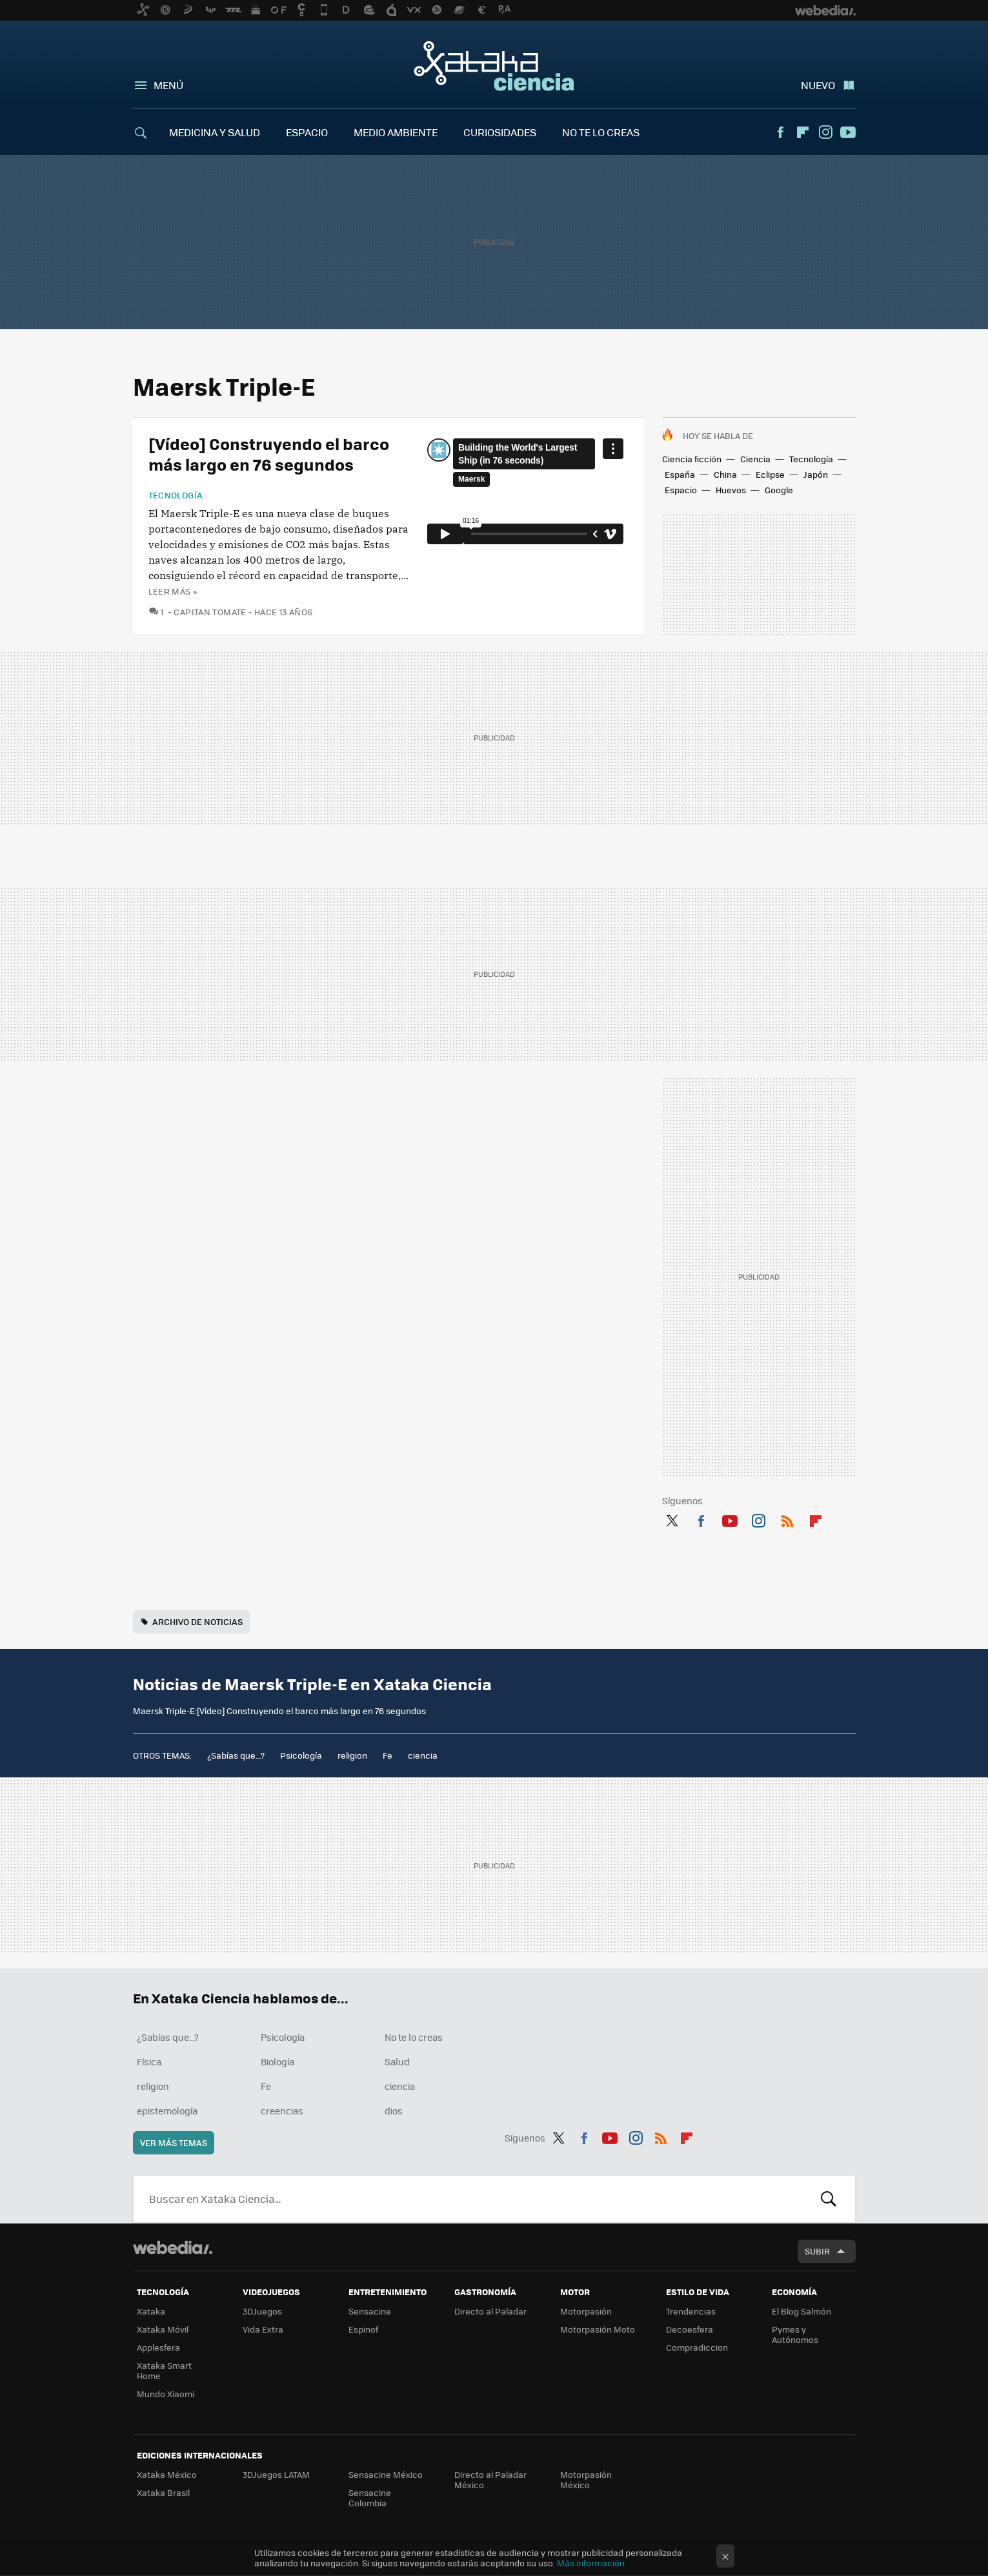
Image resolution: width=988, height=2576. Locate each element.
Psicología (301, 1755)
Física (149, 2061)
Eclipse (770, 474)
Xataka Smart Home (164, 2370)
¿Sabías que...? (236, 1755)
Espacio (681, 490)
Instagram (825, 132)
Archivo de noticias (197, 1621)
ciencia (423, 1755)
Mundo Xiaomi (165, 2393)
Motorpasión (586, 2311)
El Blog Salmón (801, 2311)
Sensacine (369, 2311)
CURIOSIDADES (499, 132)
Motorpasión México (586, 2479)
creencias (282, 2110)
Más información (591, 2563)
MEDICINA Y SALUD (214, 132)
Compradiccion (697, 2347)
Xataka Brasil (163, 2492)
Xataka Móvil (162, 2329)
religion (352, 1755)
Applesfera (158, 2347)
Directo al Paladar (490, 2311)
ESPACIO (307, 132)
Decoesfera (689, 2329)
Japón (815, 474)
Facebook (780, 132)
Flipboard (803, 132)
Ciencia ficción (691, 459)
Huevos (731, 490)
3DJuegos (262, 2311)
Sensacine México (385, 2474)
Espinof (363, 2329)
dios (394, 2110)
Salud (397, 2061)
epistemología (167, 2110)
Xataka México (167, 2474)
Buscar (828, 2199)
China (725, 474)
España (680, 474)
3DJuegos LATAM (276, 2474)
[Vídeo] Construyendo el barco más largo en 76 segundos (268, 453)
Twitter (672, 1518)
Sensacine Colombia (369, 2497)
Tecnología (811, 459)
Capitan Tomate (210, 612)
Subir (817, 2251)
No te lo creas (414, 2036)
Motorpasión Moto (597, 2329)
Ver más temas (173, 2142)
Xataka (151, 2311)
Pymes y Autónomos (795, 2334)
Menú (168, 84)
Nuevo (818, 84)
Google (779, 490)
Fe (387, 1755)
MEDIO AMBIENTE (396, 132)
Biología (277, 2061)
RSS (787, 1518)
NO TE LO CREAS (601, 132)
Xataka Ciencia (494, 66)
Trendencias (691, 2311)
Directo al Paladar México (490, 2479)
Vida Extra (263, 2329)
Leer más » (172, 591)
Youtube (848, 132)
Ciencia (755, 459)
